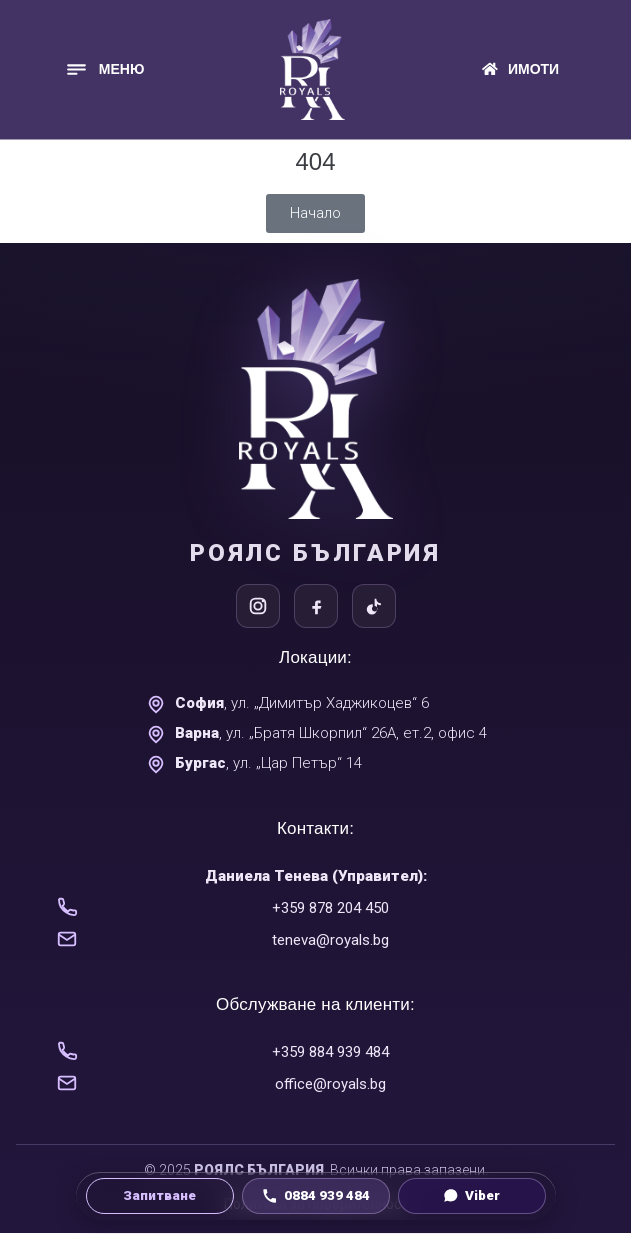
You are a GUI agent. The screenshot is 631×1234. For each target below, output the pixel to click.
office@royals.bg (330, 1084)
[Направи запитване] (160, 1196)
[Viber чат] (472, 1196)
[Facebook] (316, 606)
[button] (104, 69)
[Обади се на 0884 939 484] (316, 1196)
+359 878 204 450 (330, 908)
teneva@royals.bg (330, 940)
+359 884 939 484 (330, 1052)
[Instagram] (258, 606)
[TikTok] (374, 606)
